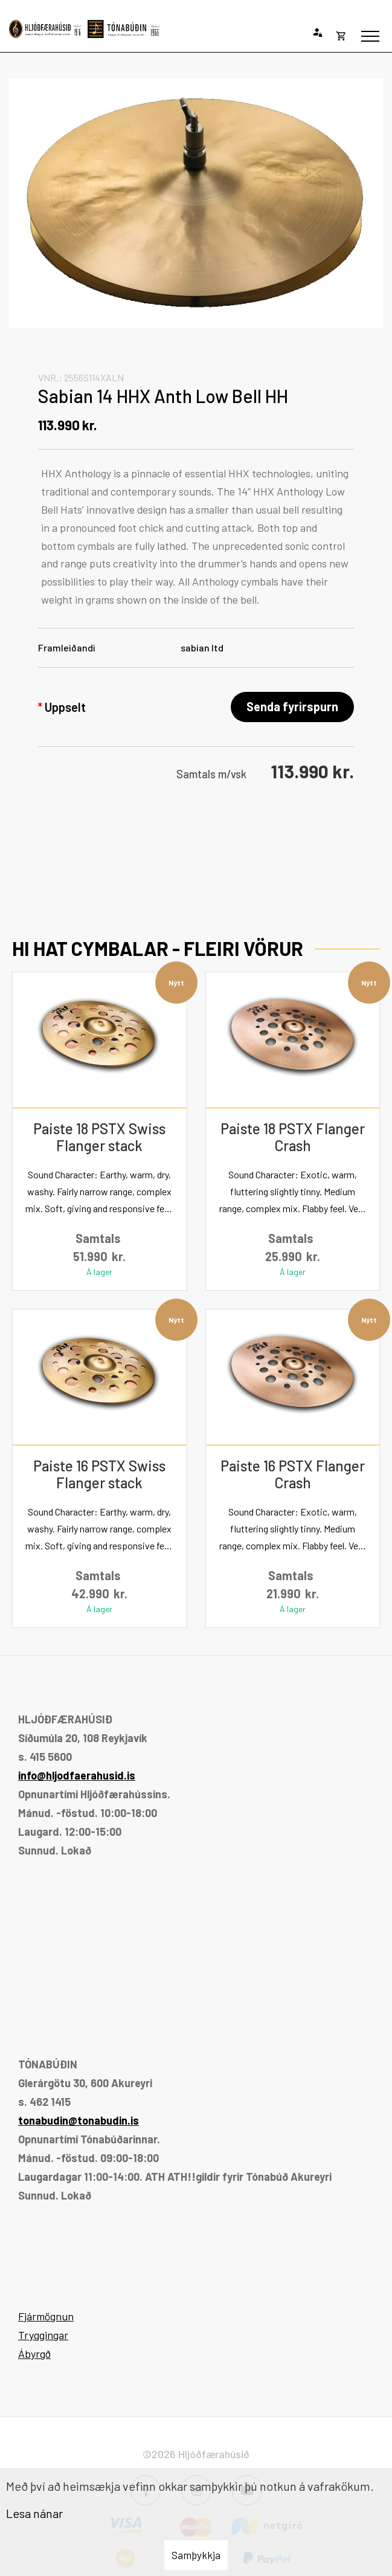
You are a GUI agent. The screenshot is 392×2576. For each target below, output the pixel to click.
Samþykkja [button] (196, 2555)
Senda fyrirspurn (292, 706)
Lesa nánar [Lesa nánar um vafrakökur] (34, 2513)
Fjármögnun (46, 2316)
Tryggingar (43, 2335)
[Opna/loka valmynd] (370, 36)
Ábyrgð (34, 2353)
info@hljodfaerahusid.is (76, 1775)
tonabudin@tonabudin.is (78, 2120)
